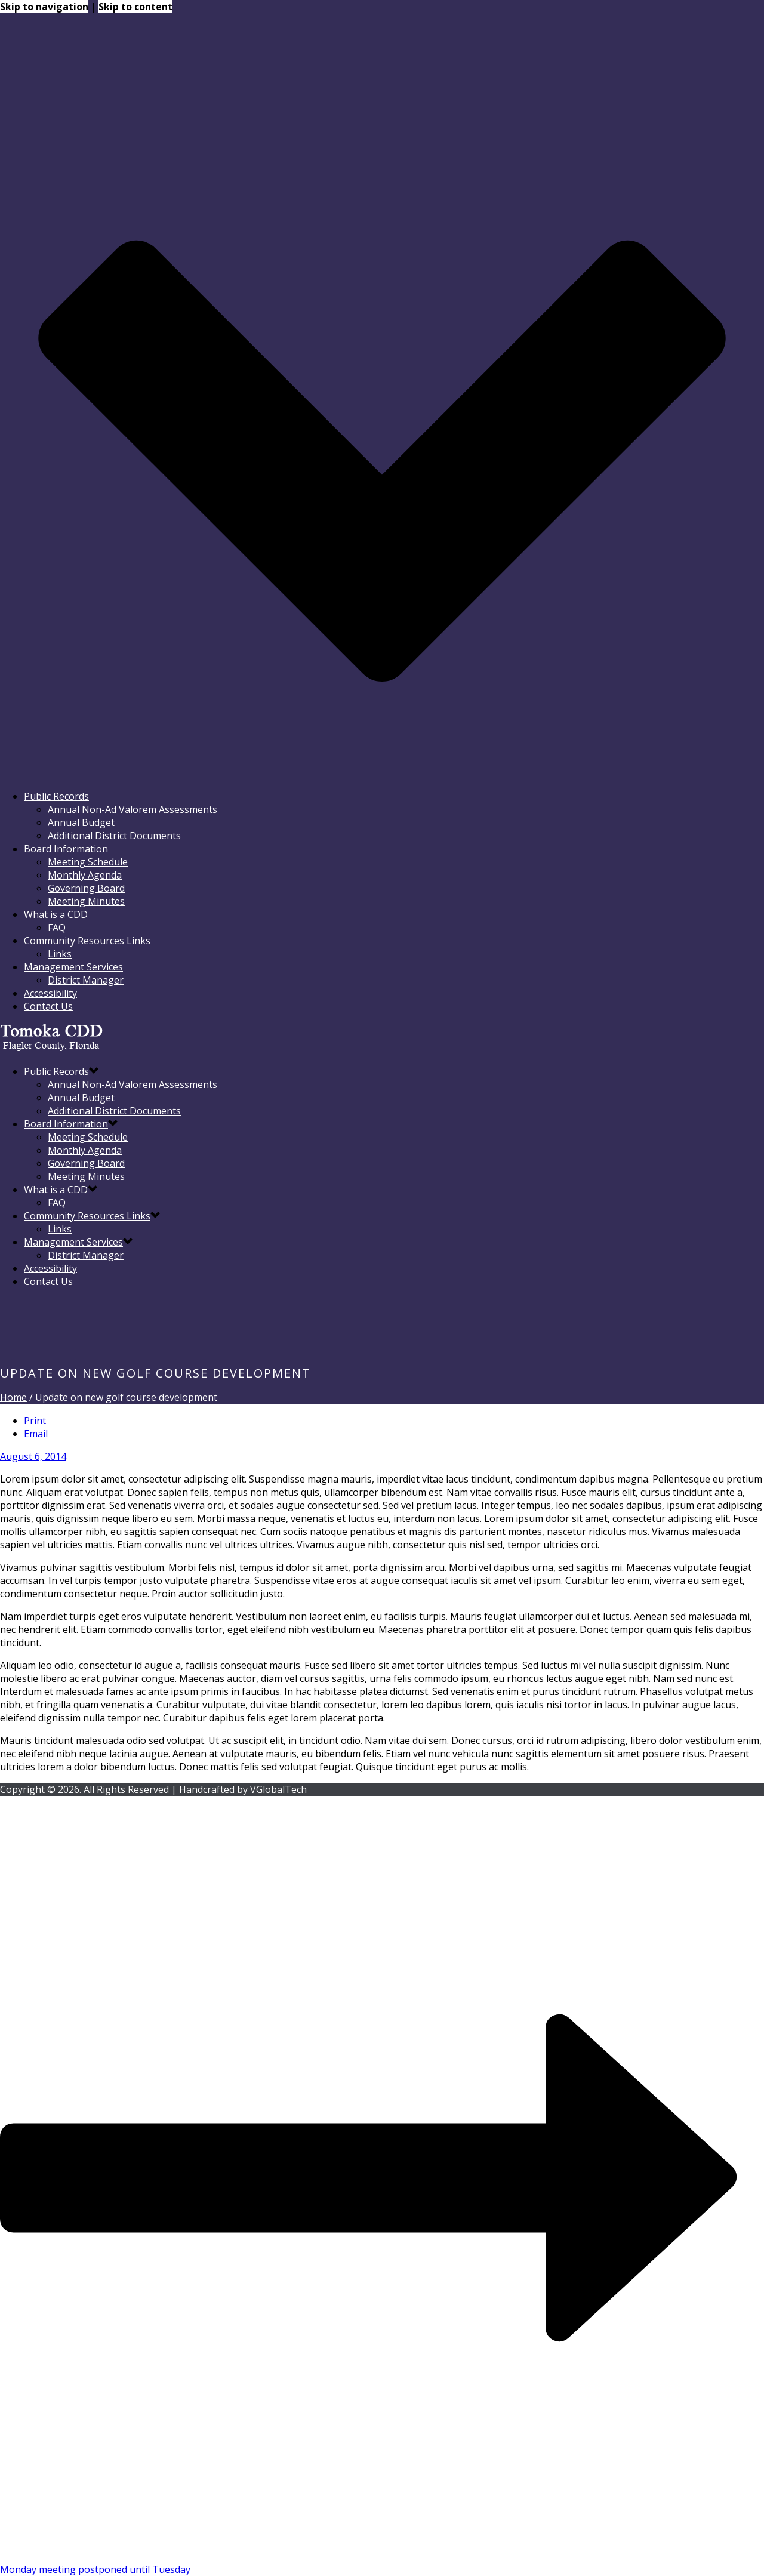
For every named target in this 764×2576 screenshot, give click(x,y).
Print (35, 1420)
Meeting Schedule (88, 861)
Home (13, 1397)
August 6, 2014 (33, 1456)
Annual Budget (81, 822)
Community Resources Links (87, 940)
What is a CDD (56, 914)
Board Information (66, 848)
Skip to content (135, 6)
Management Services (73, 966)
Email (36, 1433)
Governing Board (86, 888)
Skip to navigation (44, 6)
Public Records (56, 796)
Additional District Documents (114, 835)
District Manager (86, 980)
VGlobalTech (278, 1789)
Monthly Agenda (85, 875)
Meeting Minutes (86, 901)
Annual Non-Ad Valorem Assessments (132, 809)
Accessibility (50, 993)
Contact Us (48, 1006)
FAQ (57, 927)
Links (60, 953)
